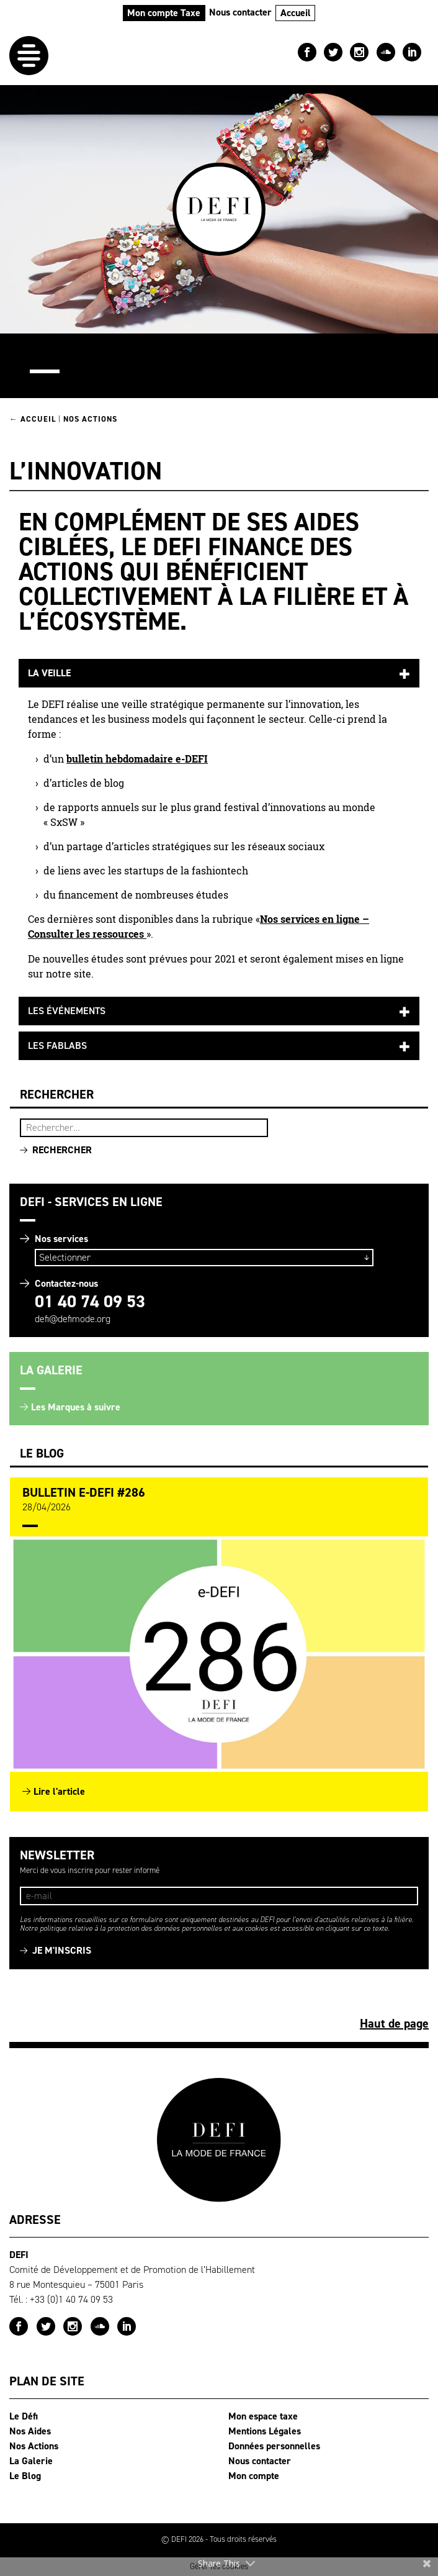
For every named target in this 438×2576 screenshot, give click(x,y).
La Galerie (31, 2460)
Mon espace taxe (263, 2416)
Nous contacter (240, 12)
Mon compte (253, 2475)
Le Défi (23, 2416)
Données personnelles (274, 2445)
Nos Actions (90, 419)
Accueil (295, 12)
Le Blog (25, 2475)
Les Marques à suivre (75, 1406)
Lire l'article (59, 1791)
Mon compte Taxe (163, 12)
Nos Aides (30, 2431)
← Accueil (32, 419)
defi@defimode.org (72, 1318)
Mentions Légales (264, 2431)
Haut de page (394, 2023)
